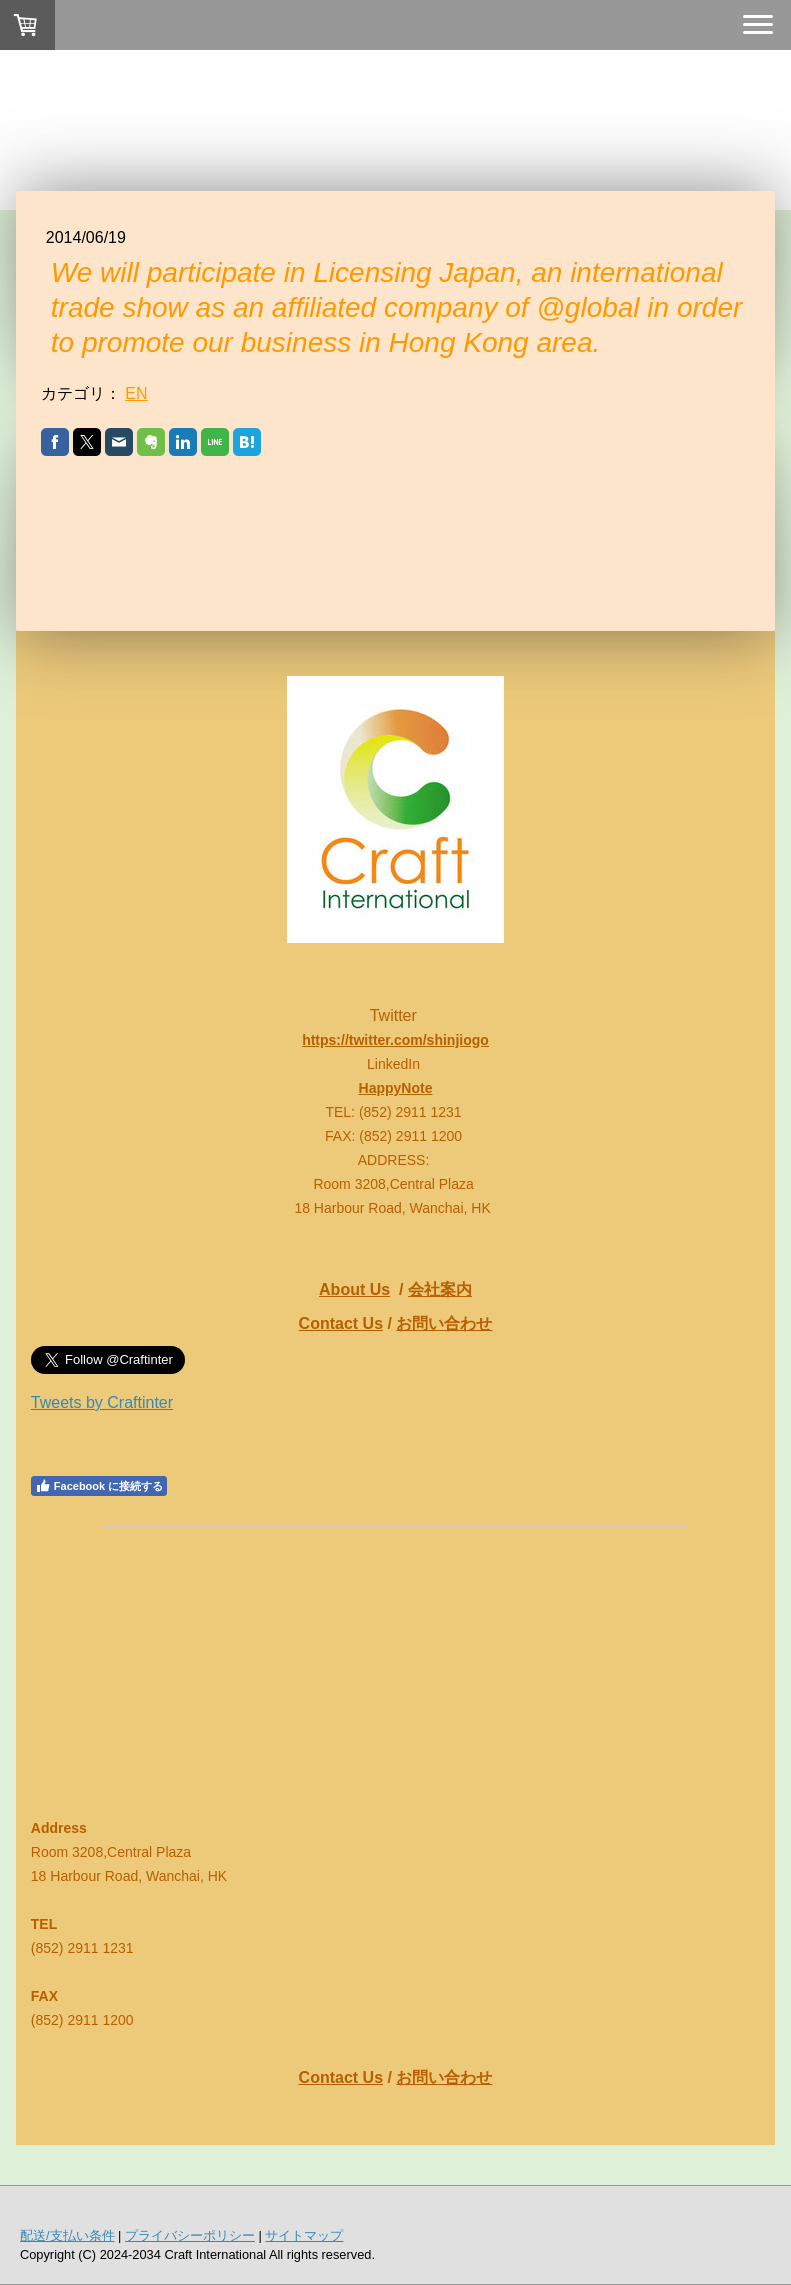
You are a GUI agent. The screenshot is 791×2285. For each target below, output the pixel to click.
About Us (354, 1289)
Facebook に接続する (99, 1486)
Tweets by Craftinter (102, 1402)
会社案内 (440, 1289)
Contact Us (341, 1323)
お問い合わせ (444, 1323)
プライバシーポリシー (190, 2235)
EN (136, 393)
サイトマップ (304, 2235)
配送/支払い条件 (67, 2235)
